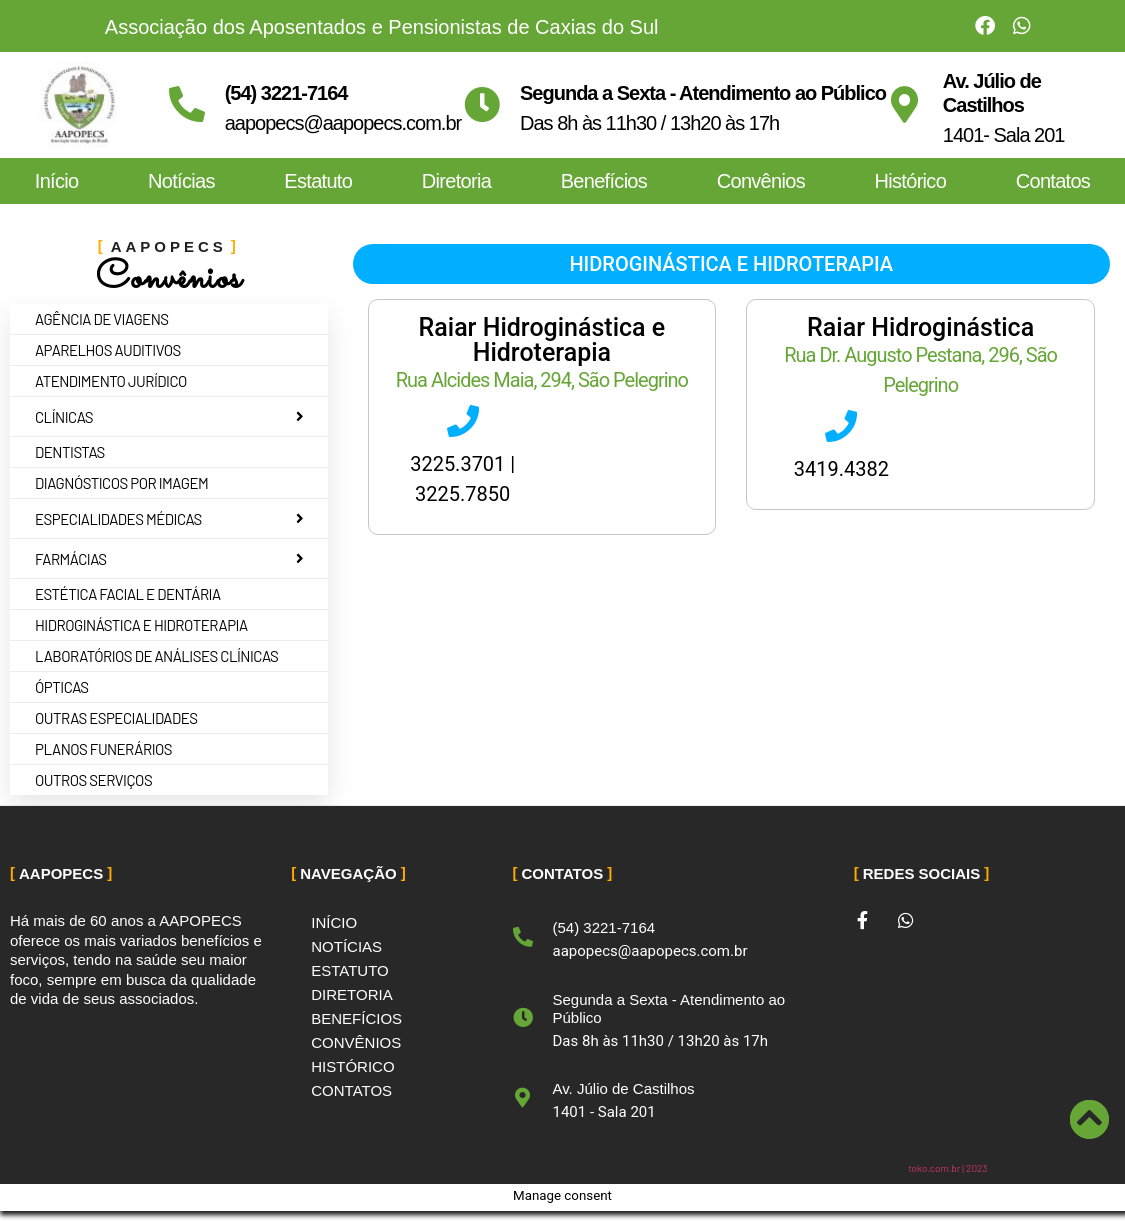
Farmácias (172, 559)
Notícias (181, 181)
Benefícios (604, 181)
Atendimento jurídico (111, 381)
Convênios (761, 181)
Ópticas (62, 687)
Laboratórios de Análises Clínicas (156, 656)
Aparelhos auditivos (108, 350)
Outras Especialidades (116, 718)
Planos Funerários (103, 749)
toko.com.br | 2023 (947, 1168)
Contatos (1053, 181)
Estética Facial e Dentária (128, 594)
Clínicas (172, 417)
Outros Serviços (93, 780)
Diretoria (456, 181)
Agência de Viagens (102, 319)
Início (57, 181)
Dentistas (70, 452)
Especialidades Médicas (172, 519)
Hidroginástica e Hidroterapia (141, 625)
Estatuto (318, 181)
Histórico (911, 181)
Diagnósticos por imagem (121, 483)
